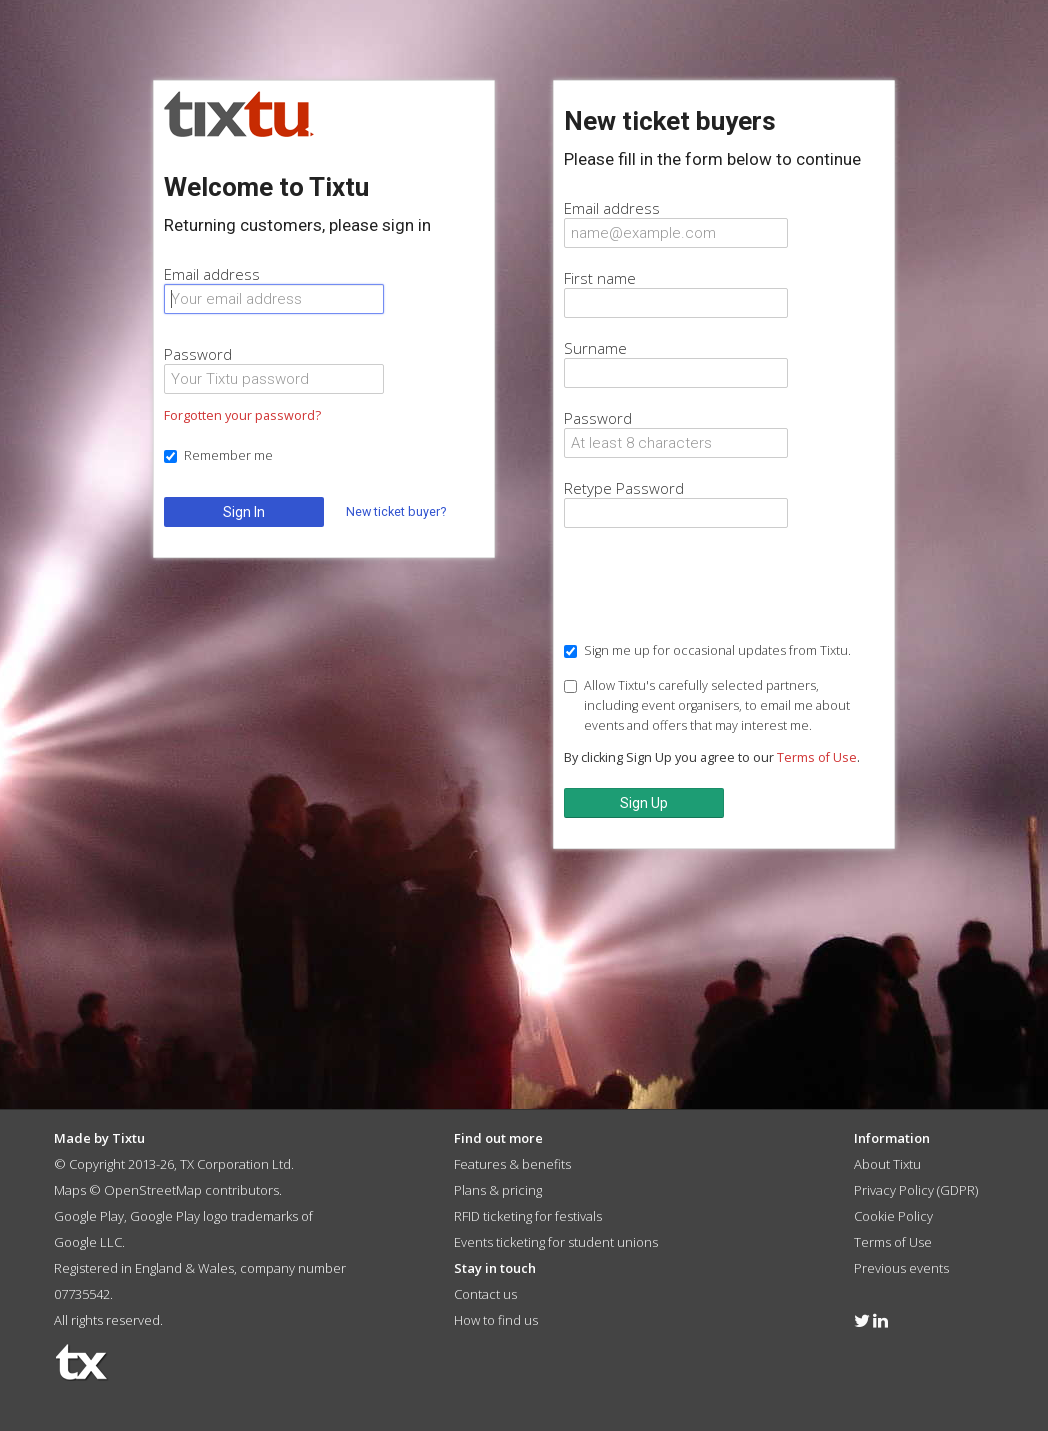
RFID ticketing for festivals (528, 1216)
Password (198, 354)
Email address (212, 274)
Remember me (218, 455)
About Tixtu (887, 1164)
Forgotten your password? (242, 415)
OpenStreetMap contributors (191, 1190)
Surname (595, 348)
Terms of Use (817, 757)
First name (600, 278)
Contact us (485, 1294)
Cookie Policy (893, 1216)
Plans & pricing (498, 1190)
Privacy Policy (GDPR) (916, 1190)
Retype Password (624, 488)
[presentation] (716, 587)
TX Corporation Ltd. (237, 1164)
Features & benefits (512, 1164)
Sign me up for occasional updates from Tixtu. (707, 650)
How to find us (496, 1320)
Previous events (901, 1268)
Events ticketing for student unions (556, 1242)
